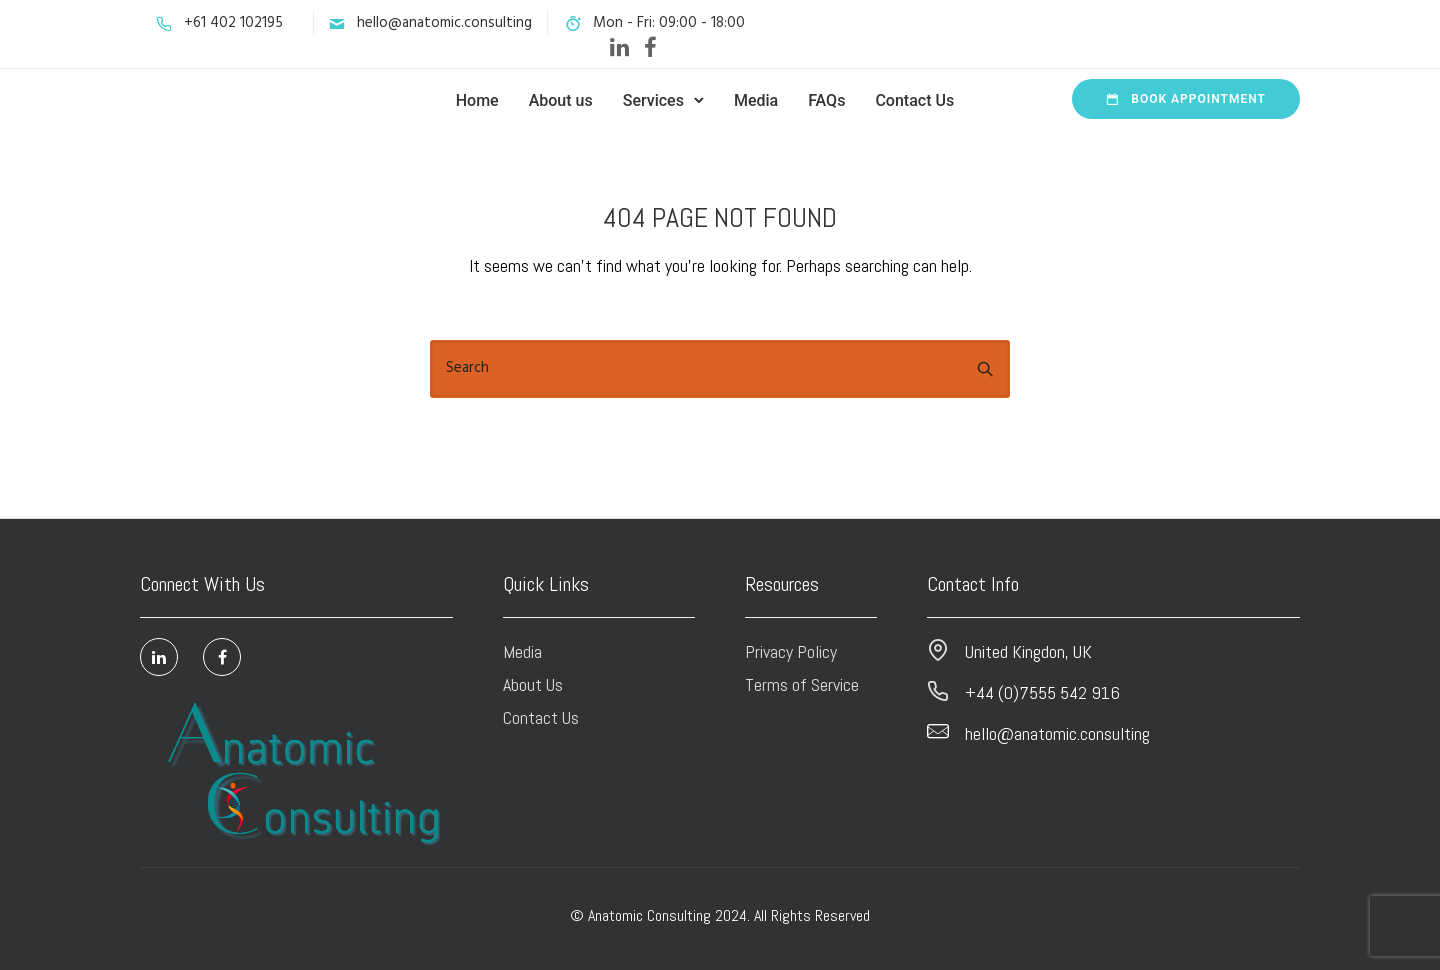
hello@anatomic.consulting (444, 23)
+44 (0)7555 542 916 (1042, 692)
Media (756, 100)
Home (477, 100)
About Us (533, 684)
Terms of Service (802, 684)
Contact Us (914, 100)
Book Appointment (1186, 99)
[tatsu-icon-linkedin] (619, 47)
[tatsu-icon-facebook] (650, 47)
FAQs (826, 100)
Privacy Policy (791, 651)
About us (561, 100)
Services (653, 100)
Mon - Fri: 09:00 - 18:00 (669, 23)
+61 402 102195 (233, 23)
